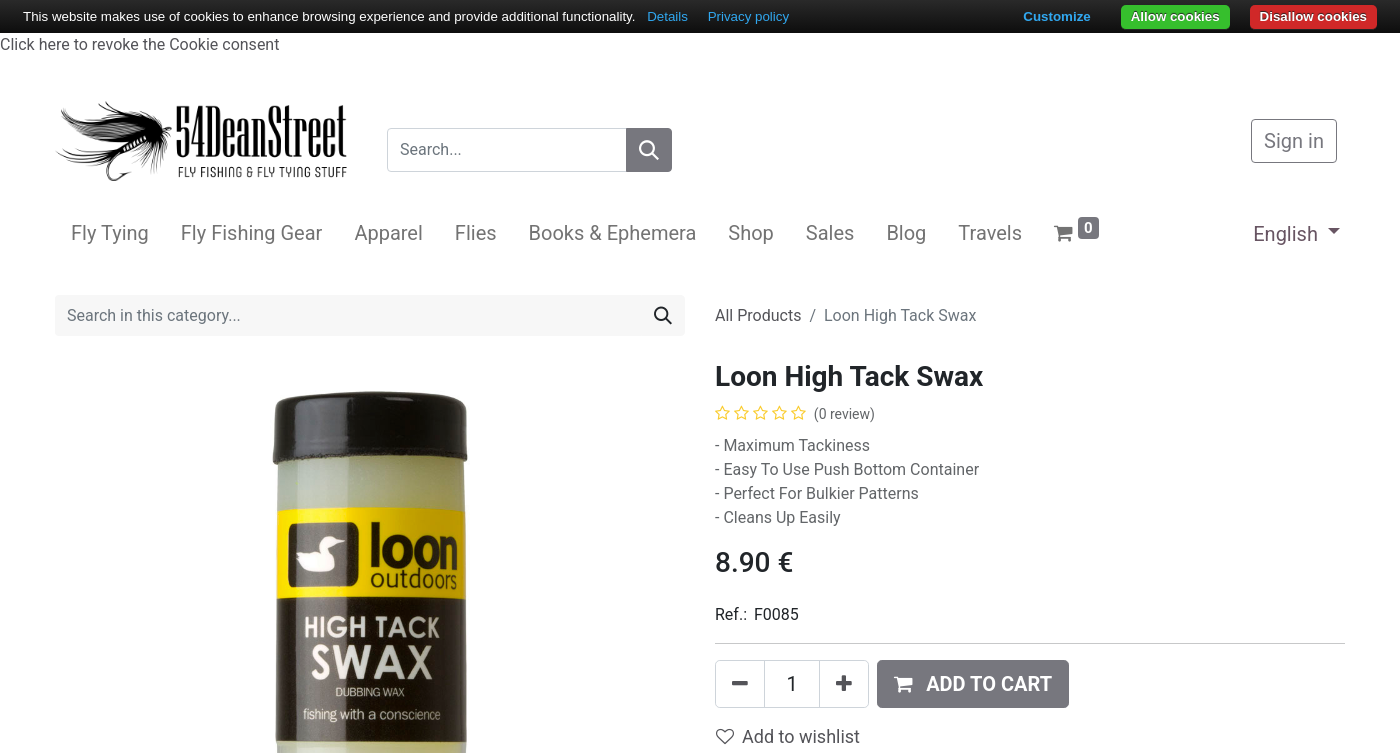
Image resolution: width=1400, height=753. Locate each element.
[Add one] (844, 684)
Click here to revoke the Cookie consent (139, 44)
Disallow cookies (1313, 16)
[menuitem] (110, 233)
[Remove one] (740, 684)
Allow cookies (1175, 16)
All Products (758, 315)
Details (667, 16)
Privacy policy (748, 16)
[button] (973, 684)
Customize (1056, 16)
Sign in (1294, 141)
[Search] (649, 150)
